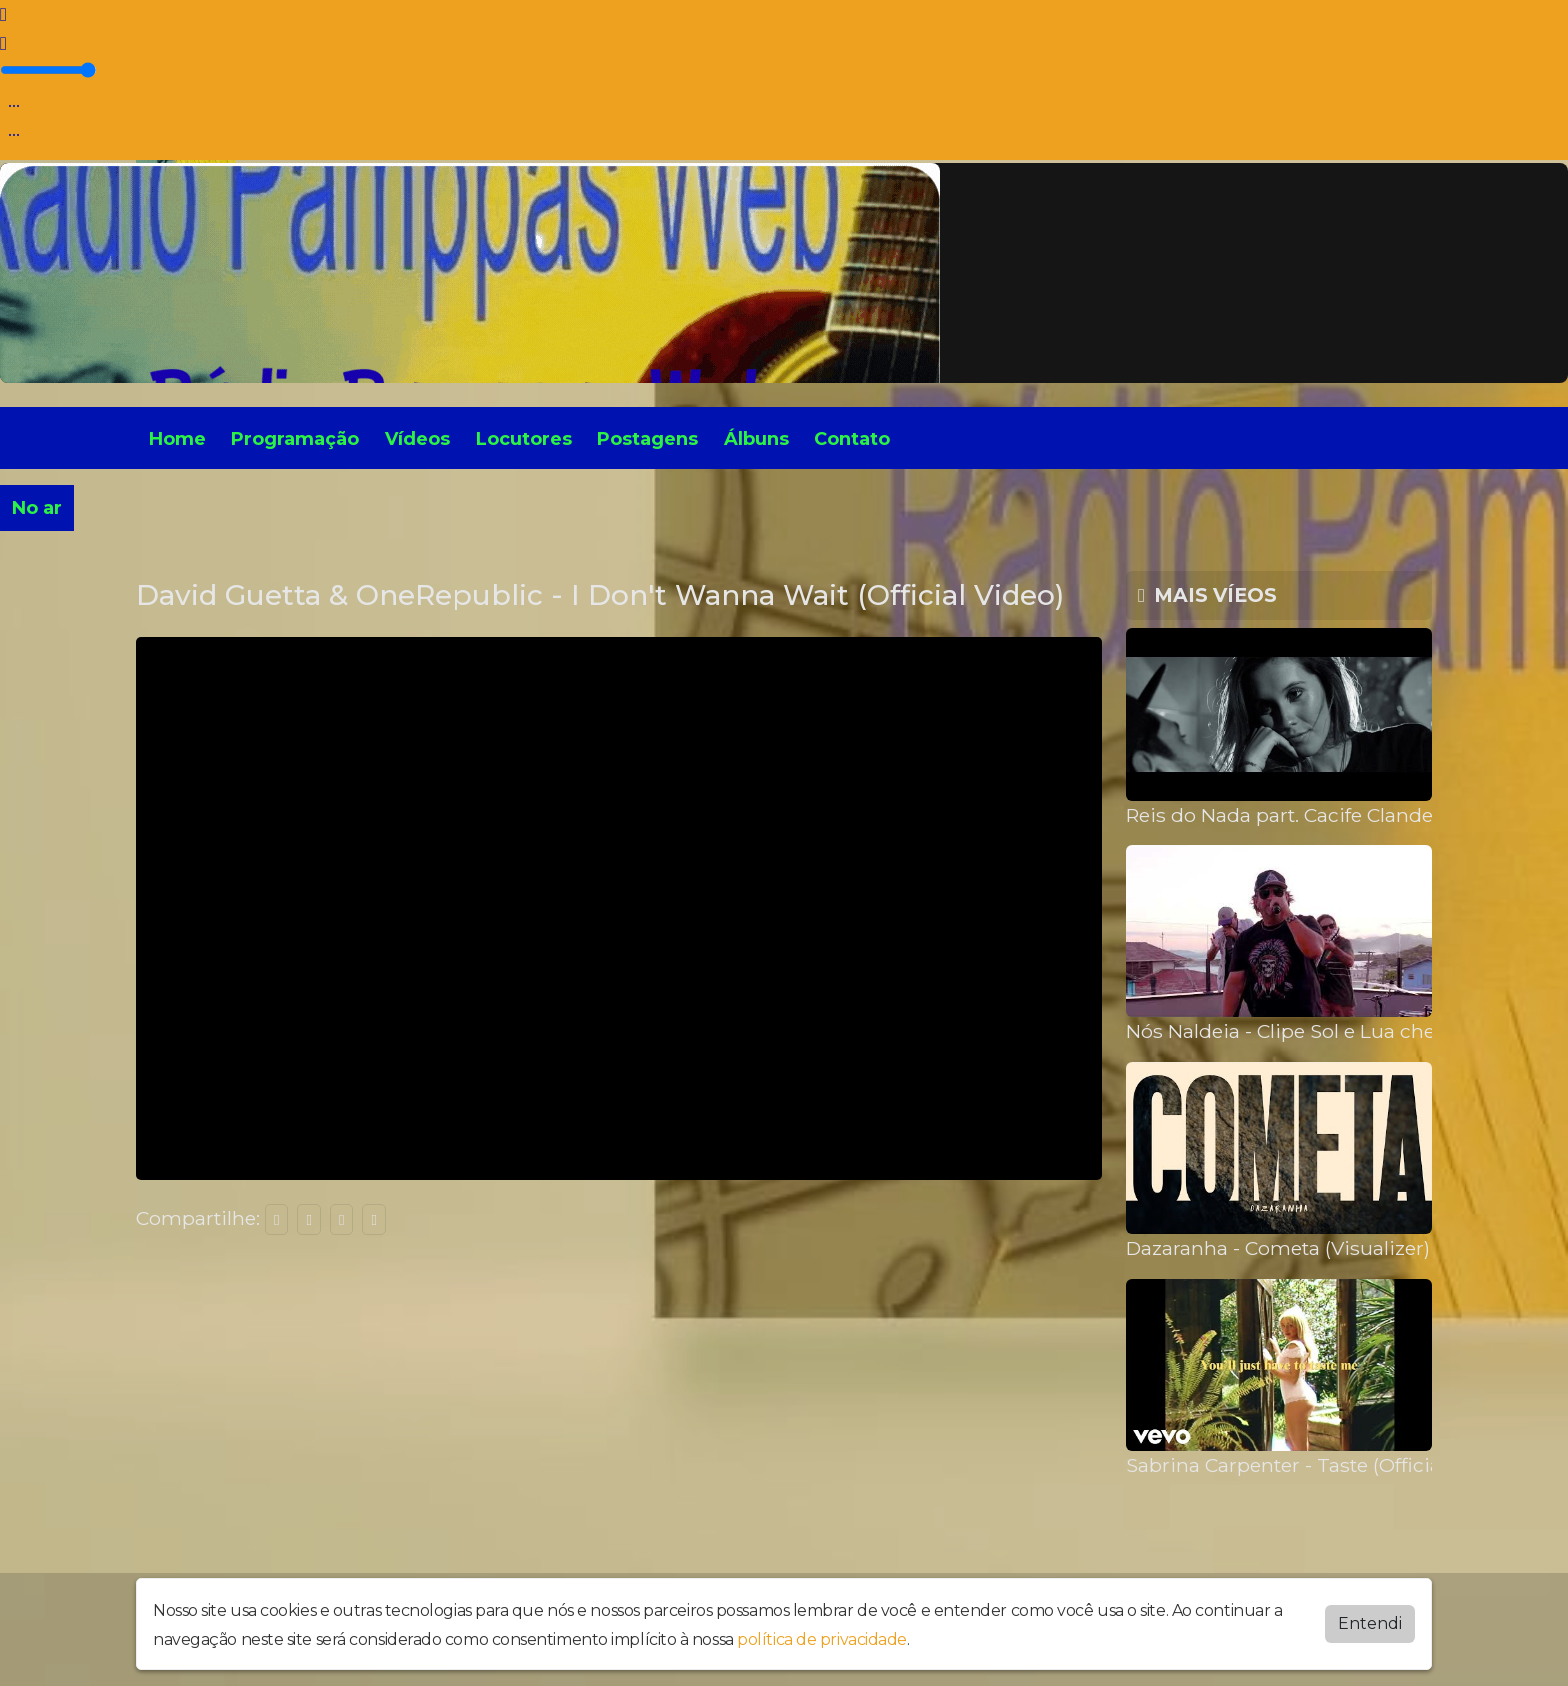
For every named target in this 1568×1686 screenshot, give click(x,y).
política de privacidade (822, 1639)
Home (177, 439)
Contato (852, 439)
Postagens (647, 439)
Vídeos (417, 439)
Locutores (524, 439)
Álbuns (756, 439)
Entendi (1370, 1623)
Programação (295, 439)
